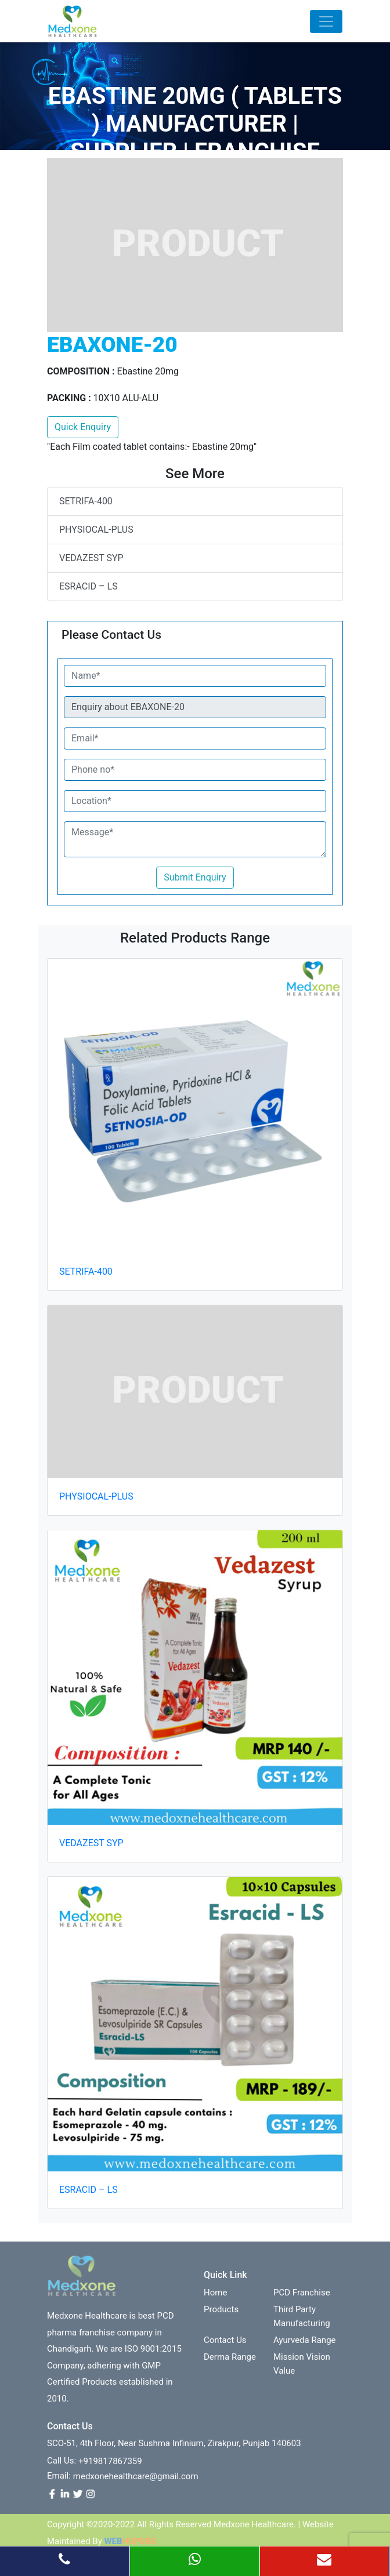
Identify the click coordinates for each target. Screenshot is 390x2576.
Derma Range (230, 2362)
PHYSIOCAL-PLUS (96, 529)
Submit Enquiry (195, 877)
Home (215, 2298)
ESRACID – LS (88, 586)
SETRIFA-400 (86, 501)
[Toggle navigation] (326, 21)
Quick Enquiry (83, 426)
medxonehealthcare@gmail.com (135, 2482)
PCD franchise (301, 2298)
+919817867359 (110, 2467)
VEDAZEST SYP (91, 557)
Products (221, 2315)
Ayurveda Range (304, 2346)
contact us (225, 2346)
